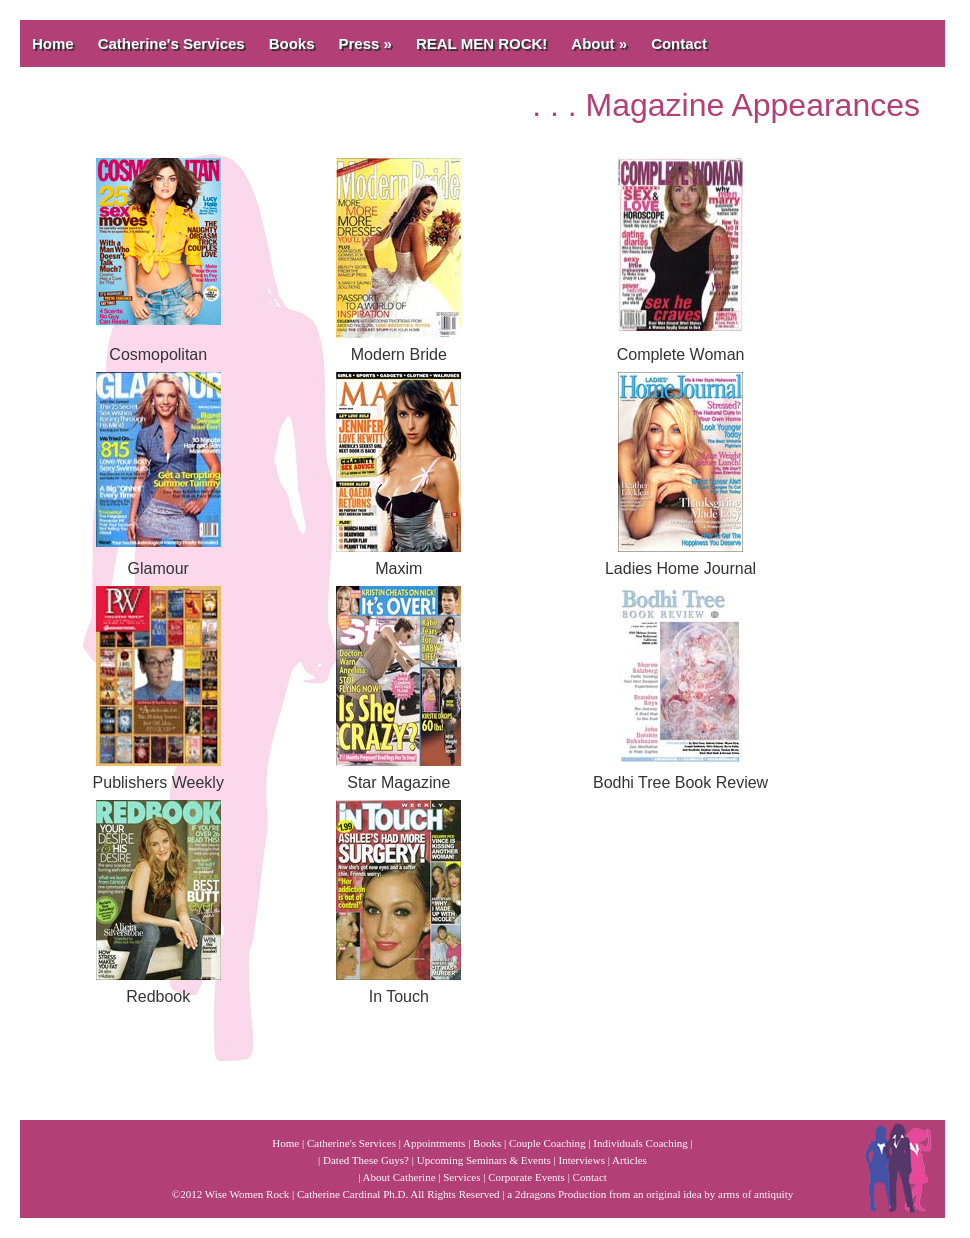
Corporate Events (526, 1177)
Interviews (582, 1160)
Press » (365, 43)
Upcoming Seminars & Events (484, 1160)
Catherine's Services (171, 43)
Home (53, 43)
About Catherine (399, 1177)
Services (461, 1177)
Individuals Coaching (640, 1143)
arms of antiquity (755, 1194)
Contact (679, 43)
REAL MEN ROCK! (481, 43)
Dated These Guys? (366, 1160)
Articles (629, 1160)
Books (292, 43)
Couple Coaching (547, 1143)
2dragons (535, 1194)
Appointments (434, 1143)
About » (599, 43)
